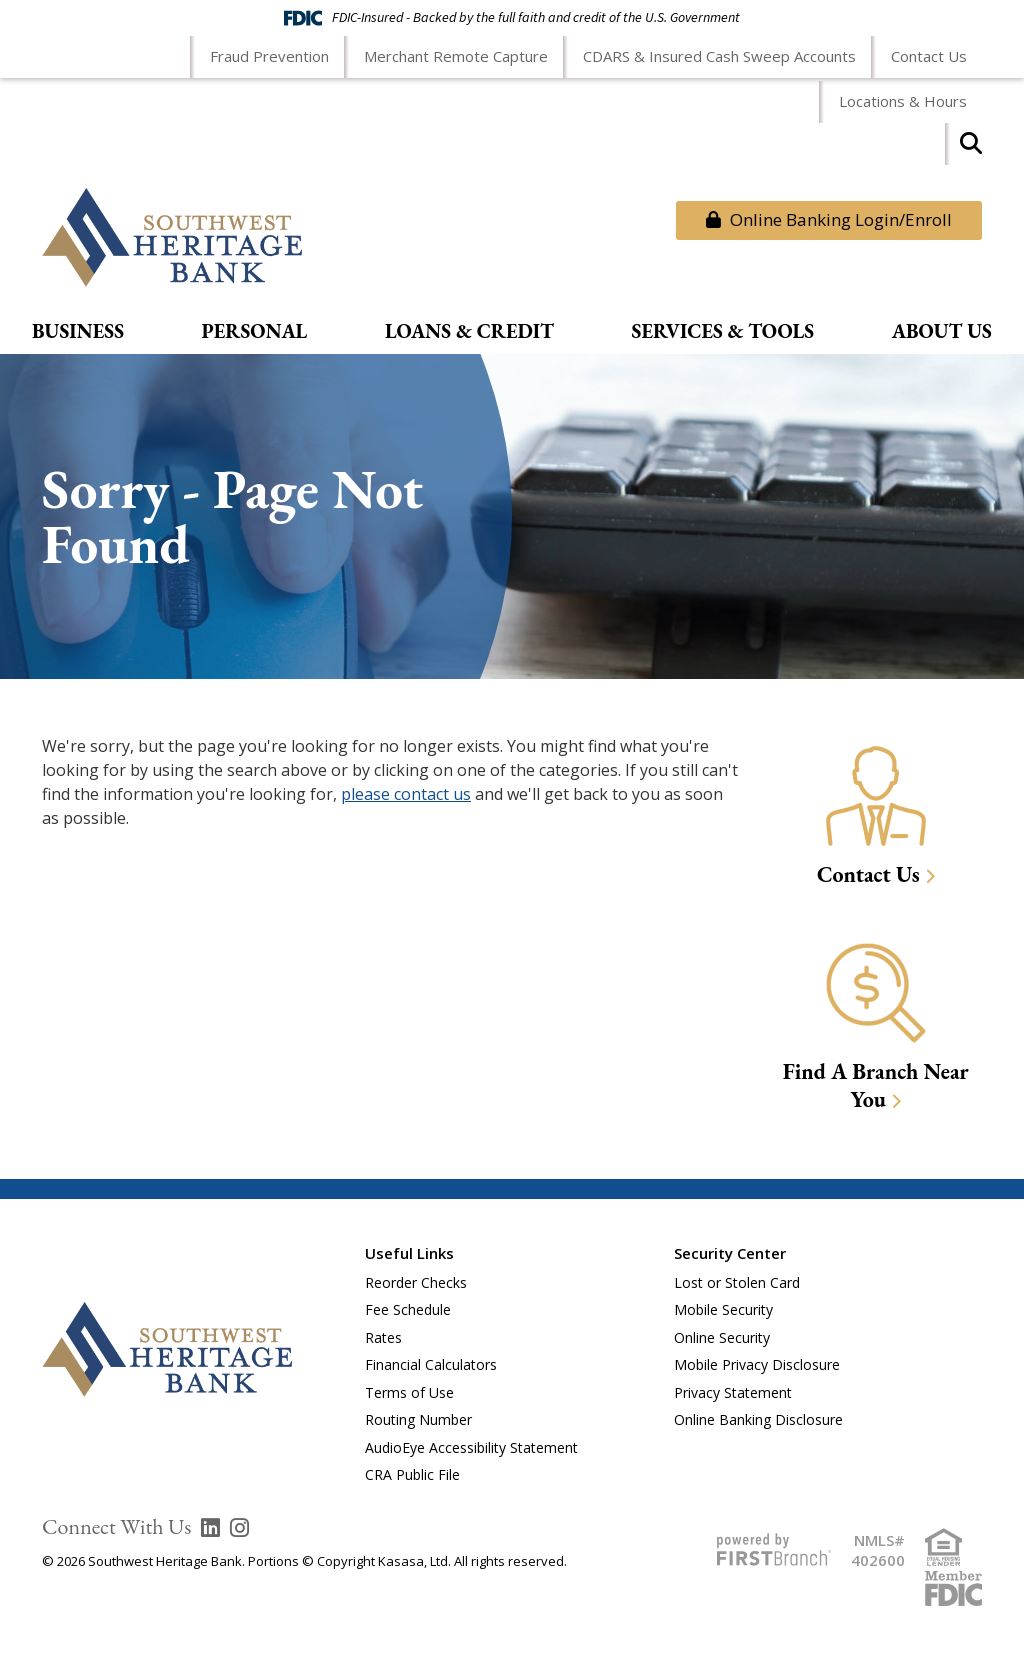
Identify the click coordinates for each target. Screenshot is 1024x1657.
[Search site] (971, 149)
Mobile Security (723, 1309)
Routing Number (418, 1419)
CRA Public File (412, 1474)
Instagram (239, 1528)
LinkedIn (210, 1528)
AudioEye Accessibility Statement (471, 1447)
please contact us (406, 794)
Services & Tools (723, 332)
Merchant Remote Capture (456, 56)
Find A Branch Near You (876, 1085)
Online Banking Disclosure (758, 1419)
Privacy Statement (733, 1392)
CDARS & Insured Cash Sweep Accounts (719, 56)
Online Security (722, 1337)
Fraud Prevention (269, 56)
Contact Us (929, 56)
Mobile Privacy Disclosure (757, 1364)
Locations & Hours (903, 101)
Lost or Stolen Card (737, 1282)
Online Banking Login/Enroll (829, 219)
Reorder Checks (416, 1282)
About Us (942, 332)
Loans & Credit (469, 332)
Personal (255, 332)
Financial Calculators (431, 1364)
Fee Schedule (408, 1309)
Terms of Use (409, 1392)
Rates (383, 1337)
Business (78, 332)
